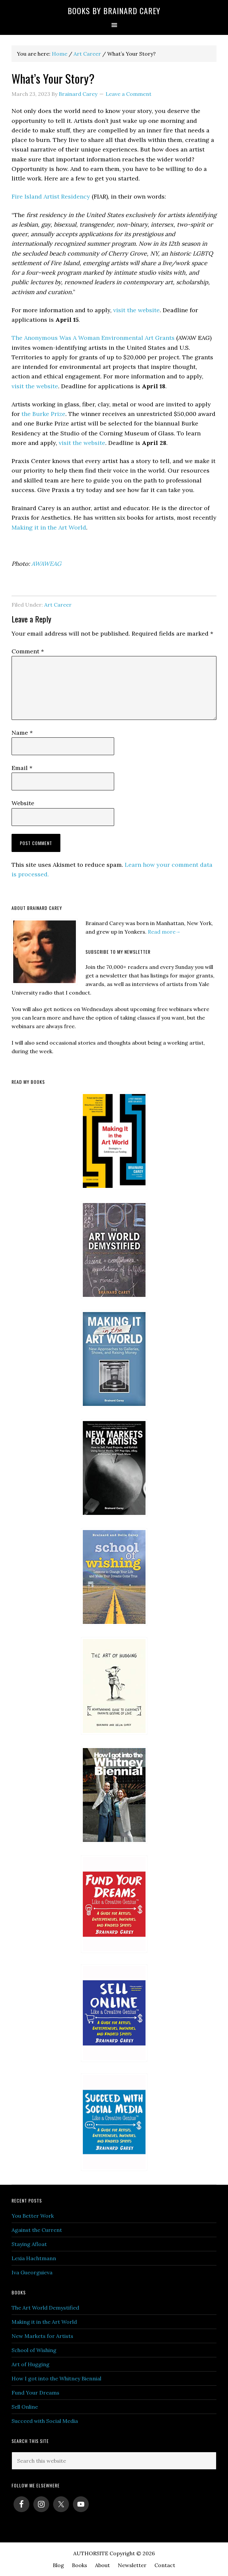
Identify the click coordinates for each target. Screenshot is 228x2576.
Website (23, 803)
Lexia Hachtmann (34, 2258)
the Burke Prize (43, 414)
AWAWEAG (46, 563)
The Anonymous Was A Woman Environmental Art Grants (93, 338)
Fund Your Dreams (35, 2392)
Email (22, 768)
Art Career (58, 604)
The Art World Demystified (45, 2307)
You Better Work (33, 2215)
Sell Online (25, 2406)
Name (22, 732)
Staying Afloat (29, 2244)
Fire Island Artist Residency (51, 196)
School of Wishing (34, 2350)
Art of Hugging (30, 2364)
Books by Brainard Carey (114, 10)
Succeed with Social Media (45, 2421)
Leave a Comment (128, 94)
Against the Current (37, 2230)
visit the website (136, 310)
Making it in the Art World (49, 527)
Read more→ (164, 931)
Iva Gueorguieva (32, 2272)
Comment (28, 651)
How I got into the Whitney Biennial (56, 2378)
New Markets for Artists (42, 2336)
